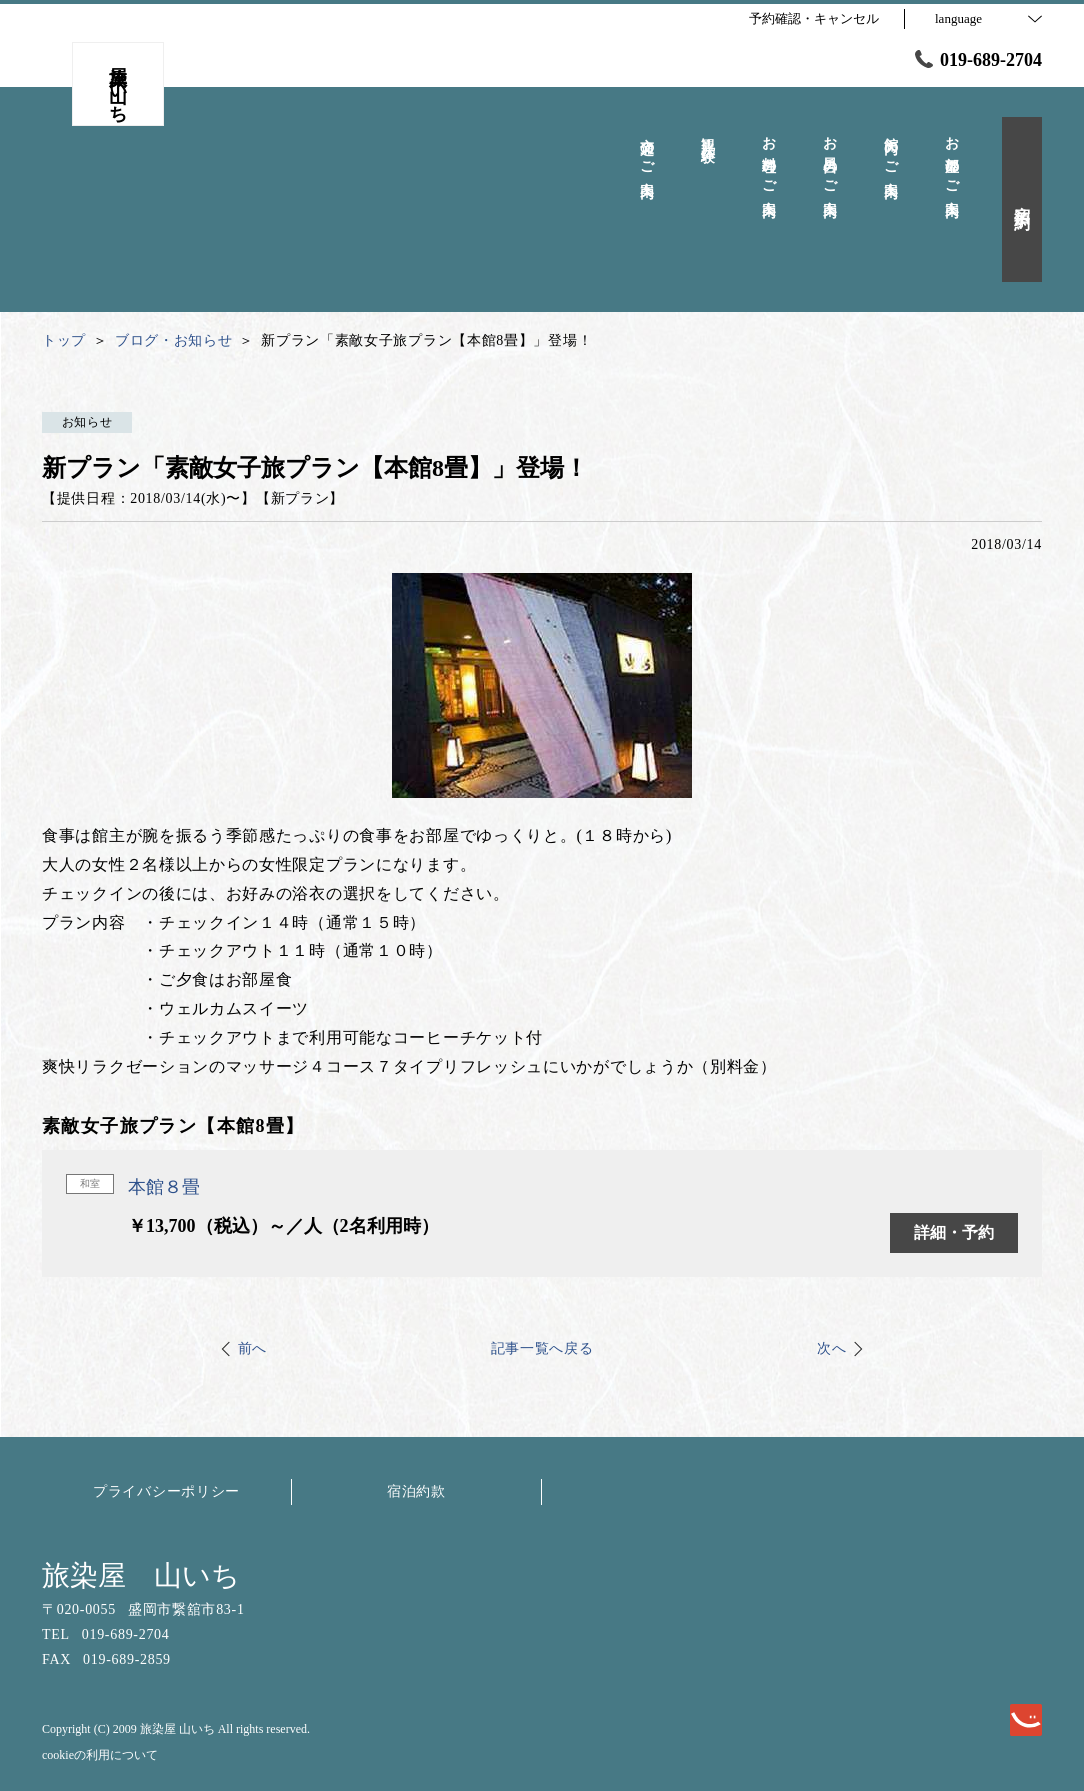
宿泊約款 (416, 1491)
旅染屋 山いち (141, 1575)
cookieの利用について (100, 1755)
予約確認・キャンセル (814, 18)
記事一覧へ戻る (542, 1348)
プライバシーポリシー (166, 1491)
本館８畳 (164, 1187)
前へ (252, 1348)
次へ (831, 1348)
